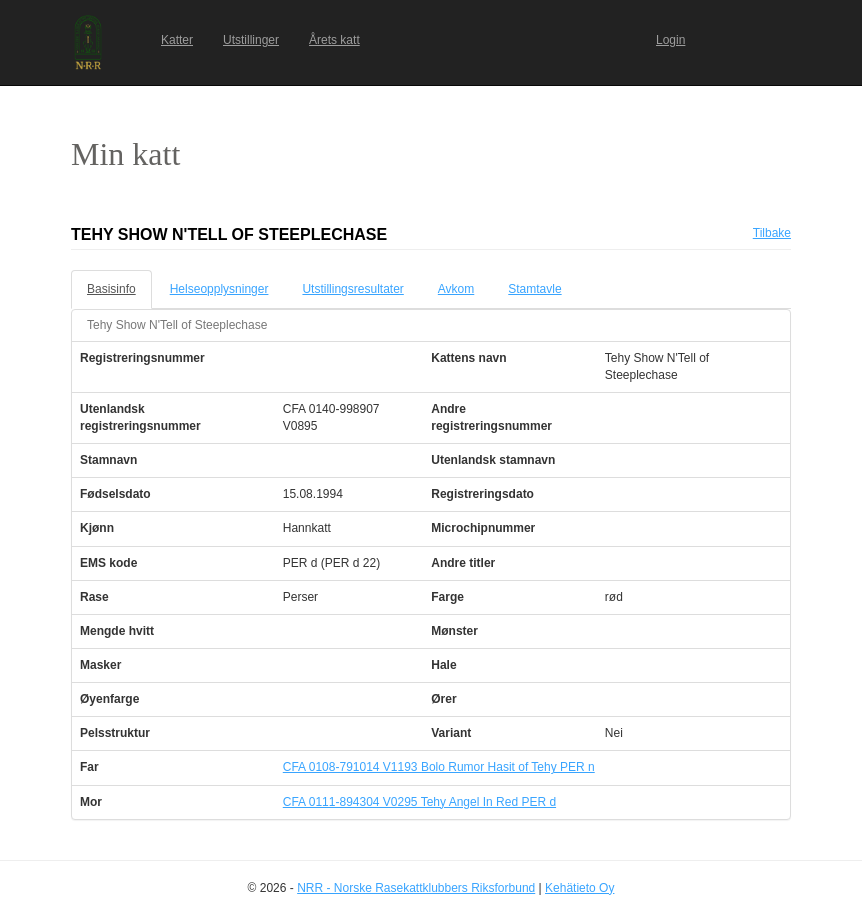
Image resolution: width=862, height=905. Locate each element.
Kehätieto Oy (579, 888)
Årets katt (334, 40)
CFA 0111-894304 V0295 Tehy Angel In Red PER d (419, 802)
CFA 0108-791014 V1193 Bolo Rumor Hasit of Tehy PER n (439, 767)
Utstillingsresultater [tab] (352, 289)
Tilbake (772, 233)
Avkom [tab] (456, 289)
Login (670, 40)
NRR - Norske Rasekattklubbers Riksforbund (416, 888)
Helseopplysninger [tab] (219, 289)
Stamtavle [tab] (534, 289)
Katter (177, 40)
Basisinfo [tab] (111, 289)
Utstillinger (251, 40)
